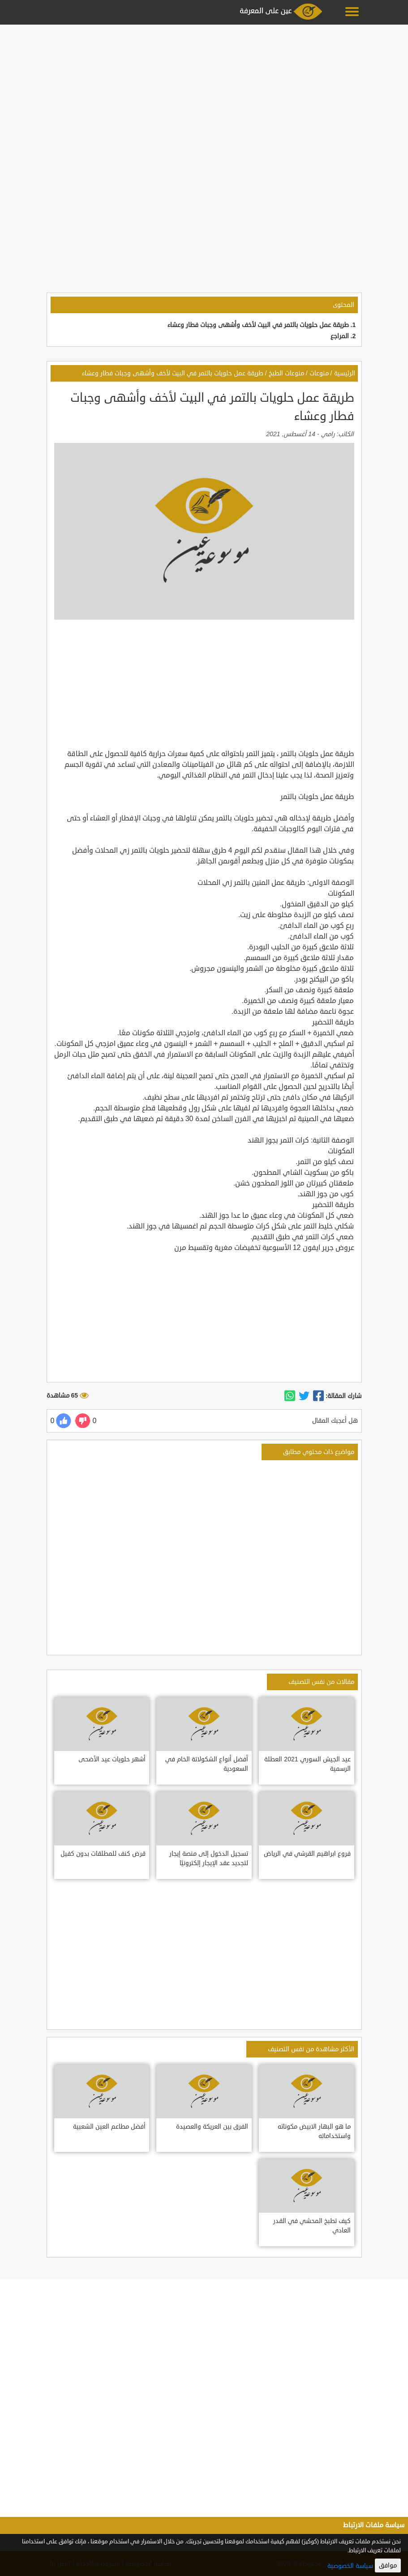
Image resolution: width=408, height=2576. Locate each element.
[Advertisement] (204, 90)
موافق (388, 2565)
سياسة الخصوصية (350, 2566)
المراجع (340, 336)
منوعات (319, 373)
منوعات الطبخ (286, 373)
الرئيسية (344, 373)
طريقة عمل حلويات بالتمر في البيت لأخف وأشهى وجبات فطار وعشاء (258, 325)
